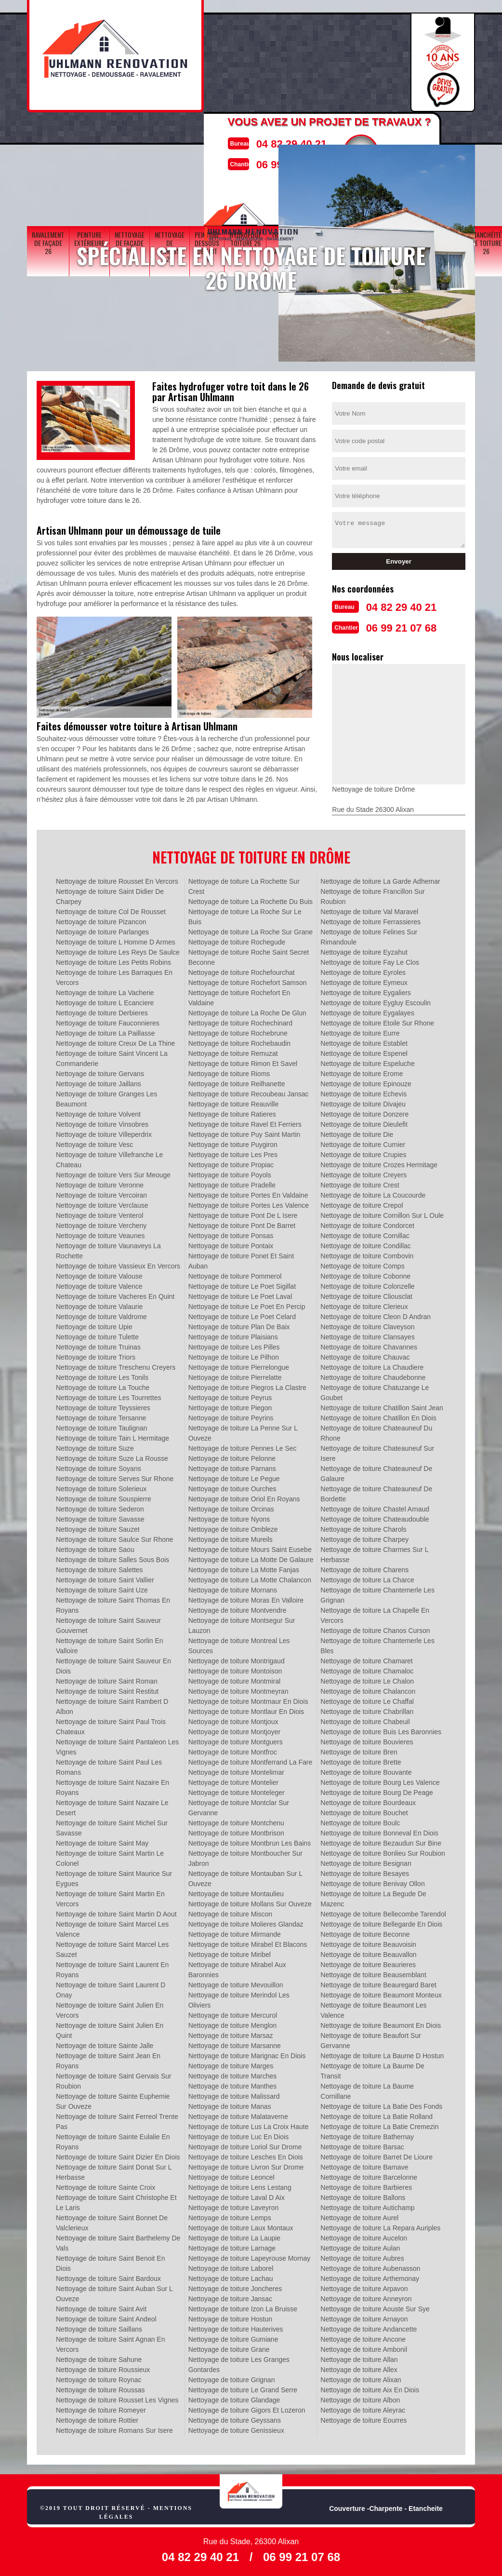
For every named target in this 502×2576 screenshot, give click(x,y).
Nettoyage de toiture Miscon (230, 1911)
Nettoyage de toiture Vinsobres (102, 1121)
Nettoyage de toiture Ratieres (232, 1111)
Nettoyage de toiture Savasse (100, 1516)
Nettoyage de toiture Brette (360, 1759)
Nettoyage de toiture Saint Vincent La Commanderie (112, 1056)
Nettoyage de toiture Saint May (102, 1840)
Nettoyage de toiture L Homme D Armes (115, 939)
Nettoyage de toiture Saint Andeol (106, 2316)
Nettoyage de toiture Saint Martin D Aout (116, 1911)
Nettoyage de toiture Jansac (230, 2296)
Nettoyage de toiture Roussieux (103, 2367)
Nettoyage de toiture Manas (229, 2103)
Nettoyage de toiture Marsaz (230, 2033)
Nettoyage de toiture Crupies (363, 1152)
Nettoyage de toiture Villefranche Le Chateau (109, 1157)
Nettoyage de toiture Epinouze (365, 1081)
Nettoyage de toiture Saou (95, 1547)
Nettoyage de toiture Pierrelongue (238, 1364)
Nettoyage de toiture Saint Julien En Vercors (109, 2007)
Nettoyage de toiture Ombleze (233, 1526)
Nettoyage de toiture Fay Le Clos (369, 959)
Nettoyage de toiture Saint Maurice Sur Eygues (114, 1876)
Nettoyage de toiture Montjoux (233, 1719)
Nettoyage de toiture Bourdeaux (368, 1800)
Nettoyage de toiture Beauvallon (368, 1952)
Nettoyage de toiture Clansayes (367, 1334)
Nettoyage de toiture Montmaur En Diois (248, 1698)
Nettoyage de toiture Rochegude (237, 939)
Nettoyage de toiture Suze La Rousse (112, 1455)
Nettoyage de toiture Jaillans (98, 1081)
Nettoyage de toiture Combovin (366, 1253)
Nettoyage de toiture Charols (363, 1526)
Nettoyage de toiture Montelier (233, 1779)
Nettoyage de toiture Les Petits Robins (113, 959)
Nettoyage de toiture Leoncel (231, 2174)
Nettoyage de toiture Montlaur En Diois (246, 1709)
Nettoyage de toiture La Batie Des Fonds (381, 2103)
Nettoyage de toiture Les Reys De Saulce (118, 949)
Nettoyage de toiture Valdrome (101, 1314)
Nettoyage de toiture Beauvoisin (368, 1941)
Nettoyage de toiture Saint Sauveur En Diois (113, 1663)
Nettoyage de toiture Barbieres (366, 2184)
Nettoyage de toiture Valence (99, 1283)
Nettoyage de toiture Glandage (234, 2397)
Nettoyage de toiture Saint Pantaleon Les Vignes (117, 1744)
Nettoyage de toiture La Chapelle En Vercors (374, 1612)
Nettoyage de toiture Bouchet (364, 1810)
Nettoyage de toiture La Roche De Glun (247, 1010)
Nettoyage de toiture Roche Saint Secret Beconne (248, 954)
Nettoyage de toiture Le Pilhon (233, 1354)
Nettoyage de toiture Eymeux (364, 980)
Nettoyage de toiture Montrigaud (236, 1658)
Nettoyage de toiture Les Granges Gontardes (239, 2362)
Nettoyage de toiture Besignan (365, 1860)
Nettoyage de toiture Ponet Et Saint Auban (241, 1258)
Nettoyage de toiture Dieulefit (364, 1121)
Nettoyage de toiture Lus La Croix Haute (248, 2124)
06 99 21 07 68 (414, 625)
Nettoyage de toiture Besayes (364, 1871)
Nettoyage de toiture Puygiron (232, 1142)
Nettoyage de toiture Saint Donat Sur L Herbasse (114, 2169)
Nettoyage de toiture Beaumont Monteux (380, 1992)
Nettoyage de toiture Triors (95, 1354)
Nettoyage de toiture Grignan (231, 2377)
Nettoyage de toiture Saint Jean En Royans (108, 2058)
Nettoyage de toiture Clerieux (364, 1304)
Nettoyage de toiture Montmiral (234, 1678)
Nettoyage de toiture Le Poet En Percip (246, 1304)
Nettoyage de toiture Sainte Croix (105, 2184)
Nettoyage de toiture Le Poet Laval (240, 1293)
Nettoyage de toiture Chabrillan (366, 1709)
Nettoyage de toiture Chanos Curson (375, 1628)
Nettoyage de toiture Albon (360, 2397)
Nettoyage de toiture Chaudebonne (372, 1374)
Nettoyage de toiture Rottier (97, 2417)
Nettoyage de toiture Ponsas (231, 1233)
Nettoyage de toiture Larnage (232, 2245)
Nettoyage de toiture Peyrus (230, 1395)
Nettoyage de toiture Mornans (232, 1587)
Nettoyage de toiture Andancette (368, 2326)
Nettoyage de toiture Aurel (359, 2215)
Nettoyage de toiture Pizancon (101, 919)
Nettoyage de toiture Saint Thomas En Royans (113, 1602)
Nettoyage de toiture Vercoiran (101, 1192)
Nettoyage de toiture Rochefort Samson (247, 980)
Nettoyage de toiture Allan (358, 2356)
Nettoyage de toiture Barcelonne (368, 2174)
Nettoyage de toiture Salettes (99, 1567)
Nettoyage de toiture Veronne (100, 1182)
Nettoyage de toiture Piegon (230, 1405)
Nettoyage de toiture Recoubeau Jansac (248, 1091)
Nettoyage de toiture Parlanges (102, 929)
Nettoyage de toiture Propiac (231, 1162)
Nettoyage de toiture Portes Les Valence (248, 1202)
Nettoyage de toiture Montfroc (232, 1749)
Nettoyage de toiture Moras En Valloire (246, 1597)
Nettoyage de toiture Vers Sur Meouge (113, 1172)
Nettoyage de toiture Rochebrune (238, 1030)
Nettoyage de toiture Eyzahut (364, 949)
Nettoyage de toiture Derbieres (102, 1010)
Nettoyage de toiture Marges (231, 2063)
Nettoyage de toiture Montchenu (236, 1820)
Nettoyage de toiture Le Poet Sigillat (242, 1283)
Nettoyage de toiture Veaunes (100, 1233)
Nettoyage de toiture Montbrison (236, 1830)
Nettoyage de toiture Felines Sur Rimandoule (368, 934)
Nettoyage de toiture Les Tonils (102, 1374)
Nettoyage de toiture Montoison (235, 1668)
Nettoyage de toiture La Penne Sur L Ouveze (243, 1430)
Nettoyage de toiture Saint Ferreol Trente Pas (117, 2119)
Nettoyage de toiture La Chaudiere (371, 1364)
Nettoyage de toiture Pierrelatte (235, 1374)
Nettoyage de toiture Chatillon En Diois (378, 1415)
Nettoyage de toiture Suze (95, 1445)
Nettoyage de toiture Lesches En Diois (245, 2154)
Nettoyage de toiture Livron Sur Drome (246, 2164)
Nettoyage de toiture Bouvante (365, 1769)
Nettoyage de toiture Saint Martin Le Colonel (110, 1855)
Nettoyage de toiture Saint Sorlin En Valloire (109, 1643)
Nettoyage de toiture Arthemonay (369, 2275)
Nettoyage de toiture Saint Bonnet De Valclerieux (112, 2220)
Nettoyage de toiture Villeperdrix (104, 1131)
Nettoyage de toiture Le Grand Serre (242, 2387)
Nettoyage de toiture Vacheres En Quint (115, 1293)
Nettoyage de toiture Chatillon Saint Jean (381, 1405)
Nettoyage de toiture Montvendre (237, 1607)
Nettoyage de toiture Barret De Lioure (376, 2154)
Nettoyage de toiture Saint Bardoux (108, 2275)
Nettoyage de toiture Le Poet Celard (242, 1314)
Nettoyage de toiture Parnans (232, 1466)
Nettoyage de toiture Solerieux (101, 1486)
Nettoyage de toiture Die (356, 1131)
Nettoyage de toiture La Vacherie (105, 990)
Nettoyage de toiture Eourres (363, 2417)
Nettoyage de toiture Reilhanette (236, 1081)
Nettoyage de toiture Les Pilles (234, 1344)
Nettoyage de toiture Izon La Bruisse (242, 2306)
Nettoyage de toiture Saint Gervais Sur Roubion (114, 2078)
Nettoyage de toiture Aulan (360, 2245)
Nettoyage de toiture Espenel (364, 1050)
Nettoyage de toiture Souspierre (103, 1496)
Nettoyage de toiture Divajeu (363, 1101)
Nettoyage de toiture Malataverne (238, 2113)
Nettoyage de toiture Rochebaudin (239, 1040)
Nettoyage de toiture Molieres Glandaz (246, 1921)
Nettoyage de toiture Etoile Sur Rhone (377, 1020)
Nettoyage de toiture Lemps (229, 2215)
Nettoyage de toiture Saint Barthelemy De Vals (118, 2240)
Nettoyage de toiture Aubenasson (370, 2265)
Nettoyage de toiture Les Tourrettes (108, 1395)
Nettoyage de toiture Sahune (99, 2356)
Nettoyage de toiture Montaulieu (236, 1891)
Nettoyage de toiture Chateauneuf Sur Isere (377, 1450)
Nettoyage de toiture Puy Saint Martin (244, 1131)
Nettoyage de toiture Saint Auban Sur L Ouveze (114, 2291)
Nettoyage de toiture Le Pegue (234, 1476)
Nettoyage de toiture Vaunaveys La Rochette (108, 1248)
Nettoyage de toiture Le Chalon (367, 1678)
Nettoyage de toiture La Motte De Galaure (251, 1557)
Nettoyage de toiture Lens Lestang (239, 2184)
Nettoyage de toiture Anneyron (365, 2296)
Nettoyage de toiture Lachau (230, 2275)
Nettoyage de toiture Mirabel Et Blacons (247, 1941)
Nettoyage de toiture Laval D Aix (236, 2194)
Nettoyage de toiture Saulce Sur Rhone (114, 1536)
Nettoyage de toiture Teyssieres (103, 1405)
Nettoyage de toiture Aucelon (363, 2235)
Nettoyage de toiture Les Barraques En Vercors (114, 975)
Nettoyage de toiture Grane (229, 2346)
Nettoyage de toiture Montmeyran (238, 1688)
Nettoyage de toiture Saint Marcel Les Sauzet (112, 1947)
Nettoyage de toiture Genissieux (236, 2427)
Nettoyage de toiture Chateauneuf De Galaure (376, 1471)
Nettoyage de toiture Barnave (364, 2164)
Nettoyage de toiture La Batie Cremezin (379, 2124)
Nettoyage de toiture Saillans (99, 2326)
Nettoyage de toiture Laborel (231, 2265)
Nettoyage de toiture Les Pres (232, 1152)
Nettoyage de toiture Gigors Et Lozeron (246, 2407)
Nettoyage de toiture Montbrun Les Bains (249, 1840)
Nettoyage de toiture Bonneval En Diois (379, 1830)
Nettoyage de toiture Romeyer (101, 2407)
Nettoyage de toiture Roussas (100, 2387)
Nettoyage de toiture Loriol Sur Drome (245, 2144)
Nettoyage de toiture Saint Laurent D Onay (110, 1987)
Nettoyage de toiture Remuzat (233, 1050)
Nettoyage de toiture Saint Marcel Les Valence (112, 1926)
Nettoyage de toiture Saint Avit (101, 2306)
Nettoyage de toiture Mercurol (232, 2012)
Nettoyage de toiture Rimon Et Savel (242, 1061)
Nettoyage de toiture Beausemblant (373, 1972)
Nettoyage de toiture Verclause (102, 1202)
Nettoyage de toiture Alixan (360, 2377)
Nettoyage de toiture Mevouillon (235, 1982)
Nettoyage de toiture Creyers (363, 1172)
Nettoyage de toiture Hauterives (235, 2326)
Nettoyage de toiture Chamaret (366, 1658)
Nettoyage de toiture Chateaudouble (374, 1516)
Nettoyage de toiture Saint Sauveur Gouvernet (108, 1623)
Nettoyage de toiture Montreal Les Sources (239, 1643)
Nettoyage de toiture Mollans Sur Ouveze (250, 1901)
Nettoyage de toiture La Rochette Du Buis (250, 899)
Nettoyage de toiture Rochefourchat (241, 969)
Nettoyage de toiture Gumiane (233, 2336)
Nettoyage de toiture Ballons (362, 2194)
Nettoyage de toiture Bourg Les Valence (379, 1779)
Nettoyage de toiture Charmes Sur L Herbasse (374, 1552)
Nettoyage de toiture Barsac (362, 2144)
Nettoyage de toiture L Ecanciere (105, 1000)
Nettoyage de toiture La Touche (102, 1385)
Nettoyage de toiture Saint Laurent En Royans (112, 1967)
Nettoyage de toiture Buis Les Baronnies (380, 1729)
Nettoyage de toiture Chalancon (367, 1688)
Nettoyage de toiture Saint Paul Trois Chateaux (111, 1724)
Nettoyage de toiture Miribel (229, 1952)
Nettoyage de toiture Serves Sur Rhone (114, 1476)
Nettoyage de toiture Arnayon (364, 2316)
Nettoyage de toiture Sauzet (98, 1526)
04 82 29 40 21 (281, 142)
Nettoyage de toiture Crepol (361, 1202)
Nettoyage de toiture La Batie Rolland (376, 2113)
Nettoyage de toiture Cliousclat (366, 1293)
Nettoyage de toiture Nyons (229, 1516)
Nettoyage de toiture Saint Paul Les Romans (109, 1764)
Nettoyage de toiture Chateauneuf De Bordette (376, 1491)
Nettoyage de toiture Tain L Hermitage (112, 1435)
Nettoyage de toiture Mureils (230, 1536)
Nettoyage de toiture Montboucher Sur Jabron (245, 1855)
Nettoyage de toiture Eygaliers (365, 990)
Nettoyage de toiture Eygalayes (367, 1010)
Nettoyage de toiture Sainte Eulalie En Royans (113, 2139)
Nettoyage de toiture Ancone (363, 2336)
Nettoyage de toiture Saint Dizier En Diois (118, 2154)
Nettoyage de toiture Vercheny (101, 1223)
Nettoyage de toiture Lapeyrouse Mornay (249, 2255)
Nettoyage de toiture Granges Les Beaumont (106, 1096)
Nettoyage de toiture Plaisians (233, 1334)
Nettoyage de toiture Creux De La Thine (115, 1040)
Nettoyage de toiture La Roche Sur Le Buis (245, 914)
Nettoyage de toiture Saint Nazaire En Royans (112, 1785)
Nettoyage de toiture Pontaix (231, 1243)
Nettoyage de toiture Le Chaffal (367, 1698)
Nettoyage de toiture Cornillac (364, 1233)
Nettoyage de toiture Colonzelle (367, 1283)
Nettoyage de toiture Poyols (229, 1172)
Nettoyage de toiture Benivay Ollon (372, 1881)
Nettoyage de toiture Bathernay (367, 2134)
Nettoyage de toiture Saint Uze (102, 1587)
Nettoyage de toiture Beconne (365, 1931)
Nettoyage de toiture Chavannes (368, 1344)
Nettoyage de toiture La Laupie (234, 2235)
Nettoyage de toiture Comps (362, 1263)
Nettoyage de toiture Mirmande (234, 1931)
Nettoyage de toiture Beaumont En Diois (380, 2022)
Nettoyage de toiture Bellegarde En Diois (381, 1921)
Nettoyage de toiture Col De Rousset (111, 909)
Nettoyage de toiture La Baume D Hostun (382, 2053)
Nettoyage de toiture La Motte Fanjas (243, 1567)
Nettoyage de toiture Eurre (359, 1030)
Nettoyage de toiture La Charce (367, 1577)
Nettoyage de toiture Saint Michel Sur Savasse (112, 1825)
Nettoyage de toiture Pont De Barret (242, 1223)
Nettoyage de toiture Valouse (99, 1273)
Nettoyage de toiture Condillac (365, 1243)
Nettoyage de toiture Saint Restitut (107, 1688)
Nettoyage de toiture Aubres (362, 2255)
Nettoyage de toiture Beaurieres (368, 1962)
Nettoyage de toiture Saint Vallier (105, 1577)
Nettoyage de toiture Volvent (98, 1111)
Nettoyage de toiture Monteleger (236, 1790)
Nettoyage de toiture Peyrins (231, 1415)
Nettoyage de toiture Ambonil (363, 2346)
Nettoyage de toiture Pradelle (232, 1182)
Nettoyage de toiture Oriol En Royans (244, 1496)
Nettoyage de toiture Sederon (100, 1506)
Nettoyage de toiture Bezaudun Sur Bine (380, 1840)
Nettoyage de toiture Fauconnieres (107, 1020)
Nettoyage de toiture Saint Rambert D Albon (112, 1704)
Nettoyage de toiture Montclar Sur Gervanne (238, 1805)
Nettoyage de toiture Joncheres (235, 2286)
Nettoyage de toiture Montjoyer (234, 1729)
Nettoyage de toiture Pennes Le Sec (242, 1445)
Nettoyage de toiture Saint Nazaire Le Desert (112, 1805)
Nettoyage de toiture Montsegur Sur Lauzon (241, 1623)
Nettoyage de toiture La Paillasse (105, 1030)
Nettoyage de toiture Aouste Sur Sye (374, 2306)
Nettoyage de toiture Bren (358, 1749)
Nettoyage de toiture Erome (361, 1071)
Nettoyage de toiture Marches (232, 2073)
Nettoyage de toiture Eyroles (363, 969)
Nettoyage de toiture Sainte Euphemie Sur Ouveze (113, 2098)
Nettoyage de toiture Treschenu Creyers (115, 1364)
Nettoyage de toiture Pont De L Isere (243, 1212)
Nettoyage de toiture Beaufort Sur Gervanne (370, 2038)
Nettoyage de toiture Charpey (364, 1536)
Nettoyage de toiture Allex (358, 2367)
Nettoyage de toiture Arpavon (364, 2286)
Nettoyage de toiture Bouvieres (366, 1739)
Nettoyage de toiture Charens (364, 1567)
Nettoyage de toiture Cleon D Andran (375, 1314)
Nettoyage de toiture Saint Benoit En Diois (110, 2260)
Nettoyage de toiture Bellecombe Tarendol (383, 1911)
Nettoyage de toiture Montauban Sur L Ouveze (245, 1876)
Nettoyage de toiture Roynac (98, 2377)
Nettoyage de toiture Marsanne (234, 2043)
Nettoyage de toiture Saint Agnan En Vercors (110, 2341)
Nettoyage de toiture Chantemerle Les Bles (377, 1643)
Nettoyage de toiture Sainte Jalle (104, 2043)
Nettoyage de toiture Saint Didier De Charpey (110, 894)
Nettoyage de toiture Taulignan (101, 1425)
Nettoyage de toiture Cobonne (365, 1273)
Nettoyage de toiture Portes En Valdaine (248, 1192)
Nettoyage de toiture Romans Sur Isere (114, 2427)
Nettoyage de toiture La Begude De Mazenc (373, 1896)
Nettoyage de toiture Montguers (235, 1739)
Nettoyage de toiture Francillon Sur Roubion (372, 894)
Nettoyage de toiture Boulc (360, 1820)
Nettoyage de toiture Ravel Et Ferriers (245, 1121)
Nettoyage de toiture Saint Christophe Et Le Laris (116, 2200)
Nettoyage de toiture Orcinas (231, 1506)
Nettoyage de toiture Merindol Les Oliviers (239, 1997)
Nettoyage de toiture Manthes (232, 2083)
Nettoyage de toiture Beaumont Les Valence (373, 2007)
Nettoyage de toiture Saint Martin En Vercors (110, 1896)
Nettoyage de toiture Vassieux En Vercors (118, 1263)
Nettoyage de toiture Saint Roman (107, 1678)
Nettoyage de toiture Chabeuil (365, 1719)
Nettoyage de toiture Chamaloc (366, 1668)
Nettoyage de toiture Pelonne (232, 1455)
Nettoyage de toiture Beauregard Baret (378, 1982)
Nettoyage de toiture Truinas (98, 1344)
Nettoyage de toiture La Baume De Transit (372, 2068)
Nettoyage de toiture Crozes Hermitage (378, 1162)
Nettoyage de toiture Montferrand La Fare (250, 1759)
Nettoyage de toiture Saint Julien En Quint (109, 2028)
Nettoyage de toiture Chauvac (365, 1354)
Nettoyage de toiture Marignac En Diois (247, 2053)
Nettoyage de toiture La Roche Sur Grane (250, 929)
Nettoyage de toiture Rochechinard (240, 1020)
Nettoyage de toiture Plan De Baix (239, 1324)
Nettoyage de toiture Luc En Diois (238, 2134)
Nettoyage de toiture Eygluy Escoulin (375, 1000)
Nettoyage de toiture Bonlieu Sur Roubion (382, 1850)
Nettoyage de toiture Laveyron (233, 2205)
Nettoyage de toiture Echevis (363, 1091)
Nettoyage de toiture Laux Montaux (240, 2225)
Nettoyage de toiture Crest (359, 1182)
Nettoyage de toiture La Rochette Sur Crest (244, 883)
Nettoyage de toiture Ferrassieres (370, 919)
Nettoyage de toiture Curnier (362, 1142)
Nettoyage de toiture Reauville (233, 1101)
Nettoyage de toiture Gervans (100, 1071)
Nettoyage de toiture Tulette (97, 1334)
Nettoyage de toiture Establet (364, 1040)
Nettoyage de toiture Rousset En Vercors (117, 878)
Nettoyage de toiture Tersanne (101, 1415)
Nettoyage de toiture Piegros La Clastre (247, 1385)
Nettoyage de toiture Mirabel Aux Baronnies (237, 1967)
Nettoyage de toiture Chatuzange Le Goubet (374, 1390)
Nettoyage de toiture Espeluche (367, 1061)
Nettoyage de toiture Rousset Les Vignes (117, 2397)
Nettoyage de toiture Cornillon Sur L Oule (382, 1212)
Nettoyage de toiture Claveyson (367, 1324)
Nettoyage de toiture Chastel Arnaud (374, 1506)
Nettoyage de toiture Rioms (229, 1071)
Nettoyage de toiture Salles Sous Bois (112, 1557)
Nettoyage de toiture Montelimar (236, 1769)
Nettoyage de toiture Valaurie (99, 1304)
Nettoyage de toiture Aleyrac (362, 2407)
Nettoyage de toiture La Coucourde (372, 1192)
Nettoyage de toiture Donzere (364, 1111)
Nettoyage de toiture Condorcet (367, 1223)
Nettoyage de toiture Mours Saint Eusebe (250, 1547)
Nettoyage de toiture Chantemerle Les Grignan (377, 1592)
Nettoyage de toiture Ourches (232, 1486)
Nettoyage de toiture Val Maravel (369, 909)
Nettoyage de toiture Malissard (234, 2093)
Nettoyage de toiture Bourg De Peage (376, 1790)
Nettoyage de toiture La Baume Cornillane (367, 2088)
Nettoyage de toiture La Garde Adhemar (380, 878)
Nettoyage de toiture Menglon (232, 2022)
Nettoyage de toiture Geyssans (234, 2417)
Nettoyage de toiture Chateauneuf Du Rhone (376, 1430)
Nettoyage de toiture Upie (94, 1324)
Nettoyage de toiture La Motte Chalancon (249, 1577)
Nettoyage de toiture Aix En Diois (369, 2387)
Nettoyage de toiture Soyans (98, 1466)
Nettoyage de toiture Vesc (94, 1142)
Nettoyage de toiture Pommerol (235, 1273)
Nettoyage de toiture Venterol (99, 1212)
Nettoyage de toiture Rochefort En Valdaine (239, 995)
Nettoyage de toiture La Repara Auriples (380, 2225)
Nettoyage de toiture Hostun (230, 2316)
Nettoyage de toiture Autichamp (367, 2205)
